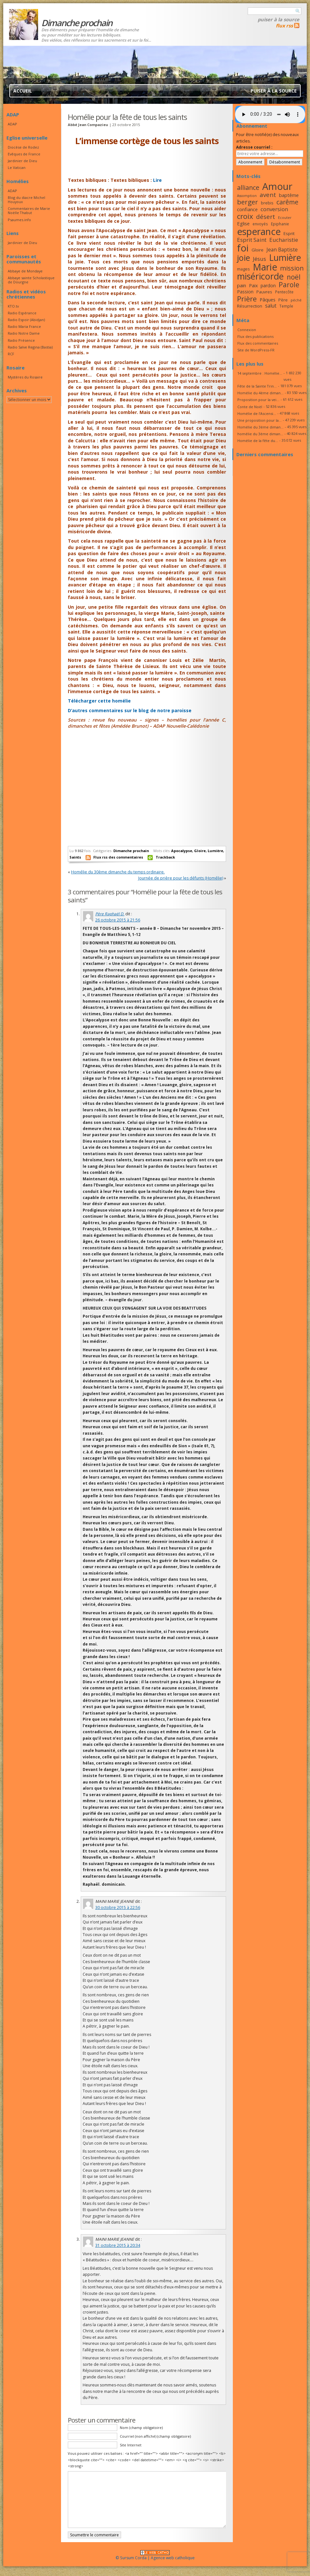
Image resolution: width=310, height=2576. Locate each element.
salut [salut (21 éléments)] (270, 305)
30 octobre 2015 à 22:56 (117, 1907)
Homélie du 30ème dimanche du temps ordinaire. (118, 872)
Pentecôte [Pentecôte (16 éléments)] (284, 291)
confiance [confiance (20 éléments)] (247, 209)
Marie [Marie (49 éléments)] (265, 267)
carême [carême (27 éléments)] (287, 202)
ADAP (12, 124)
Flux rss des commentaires (118, 857)
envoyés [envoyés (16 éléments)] (260, 223)
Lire (157, 180)
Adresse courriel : (254, 147)
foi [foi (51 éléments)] (243, 247)
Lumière (215, 850)
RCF (11, 353)
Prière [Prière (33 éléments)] (247, 299)
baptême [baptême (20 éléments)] (289, 195)
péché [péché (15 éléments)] (296, 300)
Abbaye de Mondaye (25, 271)
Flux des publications (255, 336)
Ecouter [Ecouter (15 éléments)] (285, 217)
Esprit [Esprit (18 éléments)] (289, 233)
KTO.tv (13, 306)
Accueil (22, 91)
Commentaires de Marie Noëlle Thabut (29, 210)
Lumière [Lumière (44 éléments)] (285, 257)
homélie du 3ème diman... (260, 433)
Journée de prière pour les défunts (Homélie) (180, 878)
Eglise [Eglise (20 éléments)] (243, 223)
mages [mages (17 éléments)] (243, 269)
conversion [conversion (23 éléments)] (274, 209)
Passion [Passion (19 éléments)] (245, 292)
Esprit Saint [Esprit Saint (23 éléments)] (251, 239)
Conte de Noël (249, 406)
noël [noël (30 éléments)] (294, 276)
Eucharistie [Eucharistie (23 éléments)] (283, 239)
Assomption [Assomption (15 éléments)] (247, 195)
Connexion (246, 329)
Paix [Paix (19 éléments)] (253, 285)
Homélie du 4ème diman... (260, 392)
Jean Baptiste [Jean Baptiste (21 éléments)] (282, 249)
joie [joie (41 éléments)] (243, 257)
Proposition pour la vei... (258, 399)
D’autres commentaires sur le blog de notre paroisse (129, 710)
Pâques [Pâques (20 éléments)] (267, 299)
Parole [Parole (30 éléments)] (289, 284)
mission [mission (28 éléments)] (292, 268)
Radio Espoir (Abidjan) (26, 319)
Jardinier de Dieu (22, 160)
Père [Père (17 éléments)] (283, 300)
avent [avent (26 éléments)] (268, 195)
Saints (75, 857)
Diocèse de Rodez (23, 147)
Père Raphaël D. (109, 914)
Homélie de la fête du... (257, 440)
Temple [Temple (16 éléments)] (286, 306)
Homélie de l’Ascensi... (256, 413)
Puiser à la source (278, 19)
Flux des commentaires (257, 343)
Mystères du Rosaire (25, 377)
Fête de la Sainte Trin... (257, 386)
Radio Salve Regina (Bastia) (30, 347)
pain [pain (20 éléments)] (241, 285)
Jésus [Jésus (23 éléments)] (259, 258)
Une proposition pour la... (259, 420)
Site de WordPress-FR (255, 350)
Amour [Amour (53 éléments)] (277, 186)
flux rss (284, 25)
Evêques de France (24, 154)
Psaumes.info (19, 219)
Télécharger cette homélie (100, 701)
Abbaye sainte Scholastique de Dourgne (31, 279)
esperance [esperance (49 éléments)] (259, 231)
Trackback (165, 857)
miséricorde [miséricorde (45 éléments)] (260, 276)
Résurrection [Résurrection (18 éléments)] (249, 306)
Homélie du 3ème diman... (260, 427)
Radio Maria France (24, 326)
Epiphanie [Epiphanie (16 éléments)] (280, 223)
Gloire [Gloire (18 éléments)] (258, 250)
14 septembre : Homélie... (259, 373)
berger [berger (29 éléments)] (247, 201)
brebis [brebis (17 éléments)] (267, 203)
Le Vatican (17, 167)
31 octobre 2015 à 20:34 (117, 2245)
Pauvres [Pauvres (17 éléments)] (264, 292)
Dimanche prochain (131, 850)
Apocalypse (181, 850)
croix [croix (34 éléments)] (245, 216)
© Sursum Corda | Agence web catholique (155, 2555)
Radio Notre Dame (24, 333)
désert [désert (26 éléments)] (265, 216)
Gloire (200, 850)
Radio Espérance (22, 312)
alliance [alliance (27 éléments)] (248, 187)
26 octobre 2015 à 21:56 (117, 920)
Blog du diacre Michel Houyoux (26, 199)
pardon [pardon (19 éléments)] (268, 285)
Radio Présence (21, 340)
